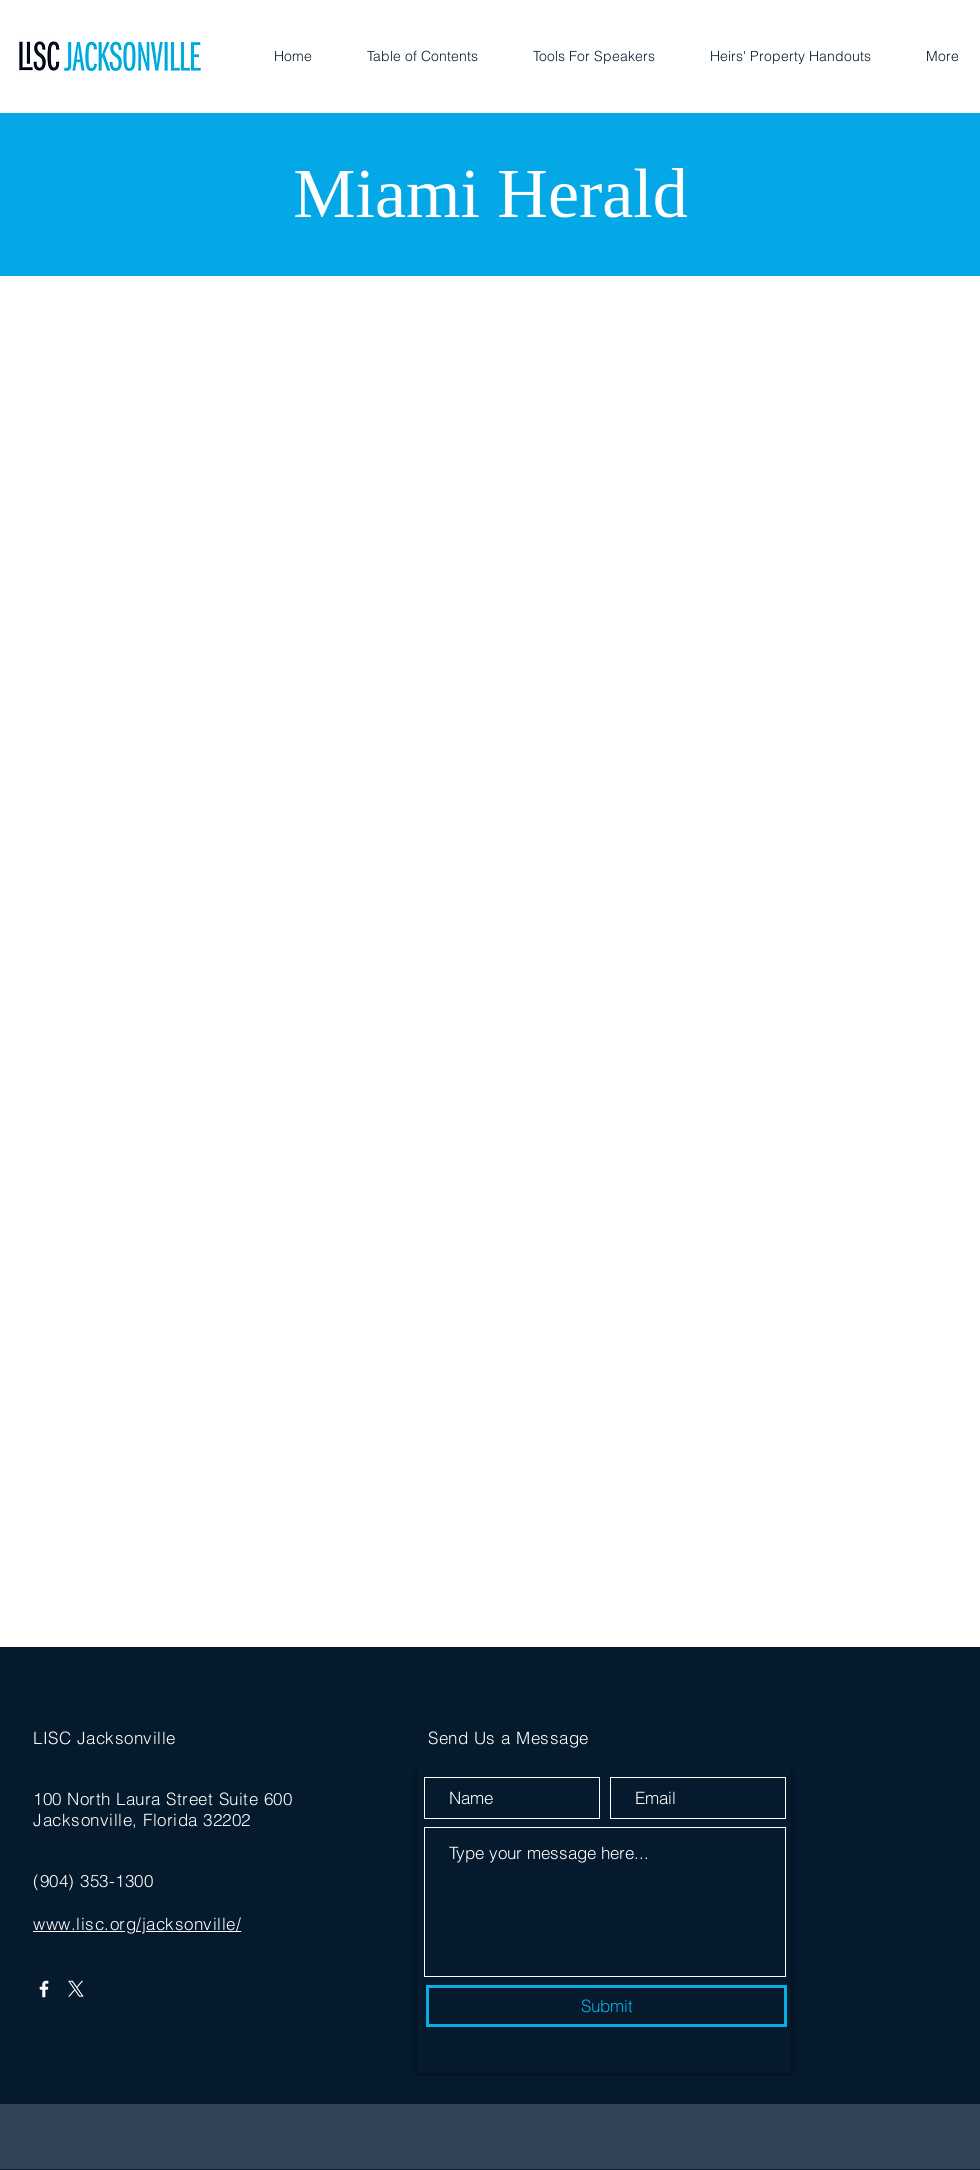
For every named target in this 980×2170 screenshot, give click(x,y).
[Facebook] (44, 1989)
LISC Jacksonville (104, 1737)
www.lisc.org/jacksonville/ (137, 1923)
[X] (76, 1989)
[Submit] (606, 2006)
